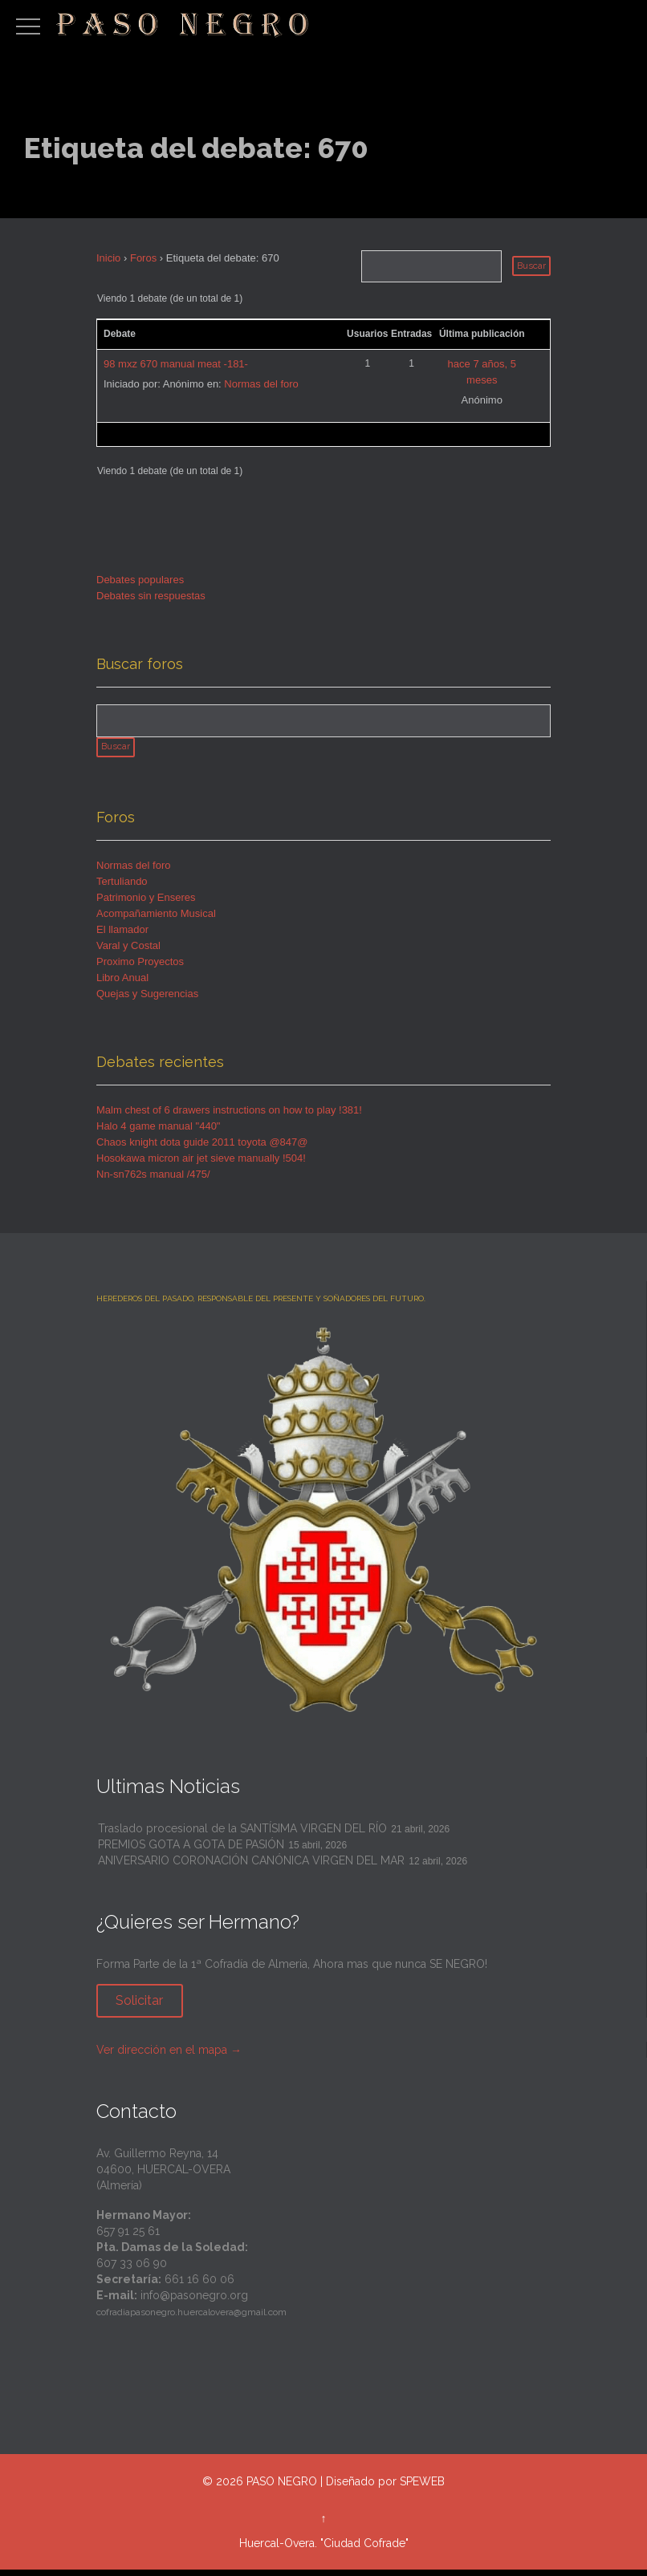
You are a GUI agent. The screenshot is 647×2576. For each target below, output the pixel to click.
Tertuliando (122, 887)
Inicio (108, 258)
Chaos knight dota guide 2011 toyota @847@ (201, 1148)
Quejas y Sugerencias (147, 999)
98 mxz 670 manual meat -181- (176, 364)
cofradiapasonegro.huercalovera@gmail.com (191, 2317)
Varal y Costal (128, 951)
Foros (143, 258)
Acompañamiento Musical (156, 919)
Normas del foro (261, 384)
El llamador (122, 935)
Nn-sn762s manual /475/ (153, 1180)
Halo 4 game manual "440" (158, 1132)
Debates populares (140, 580)
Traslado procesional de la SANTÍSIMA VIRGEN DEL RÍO (242, 1834)
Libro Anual (122, 983)
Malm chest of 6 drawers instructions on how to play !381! (229, 1116)
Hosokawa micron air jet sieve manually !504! (201, 1164)
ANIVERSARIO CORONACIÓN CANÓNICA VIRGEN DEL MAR (251, 1866)
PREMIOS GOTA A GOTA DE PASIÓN (191, 1850)
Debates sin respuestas (150, 596)
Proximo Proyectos (140, 967)
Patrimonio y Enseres (146, 903)
